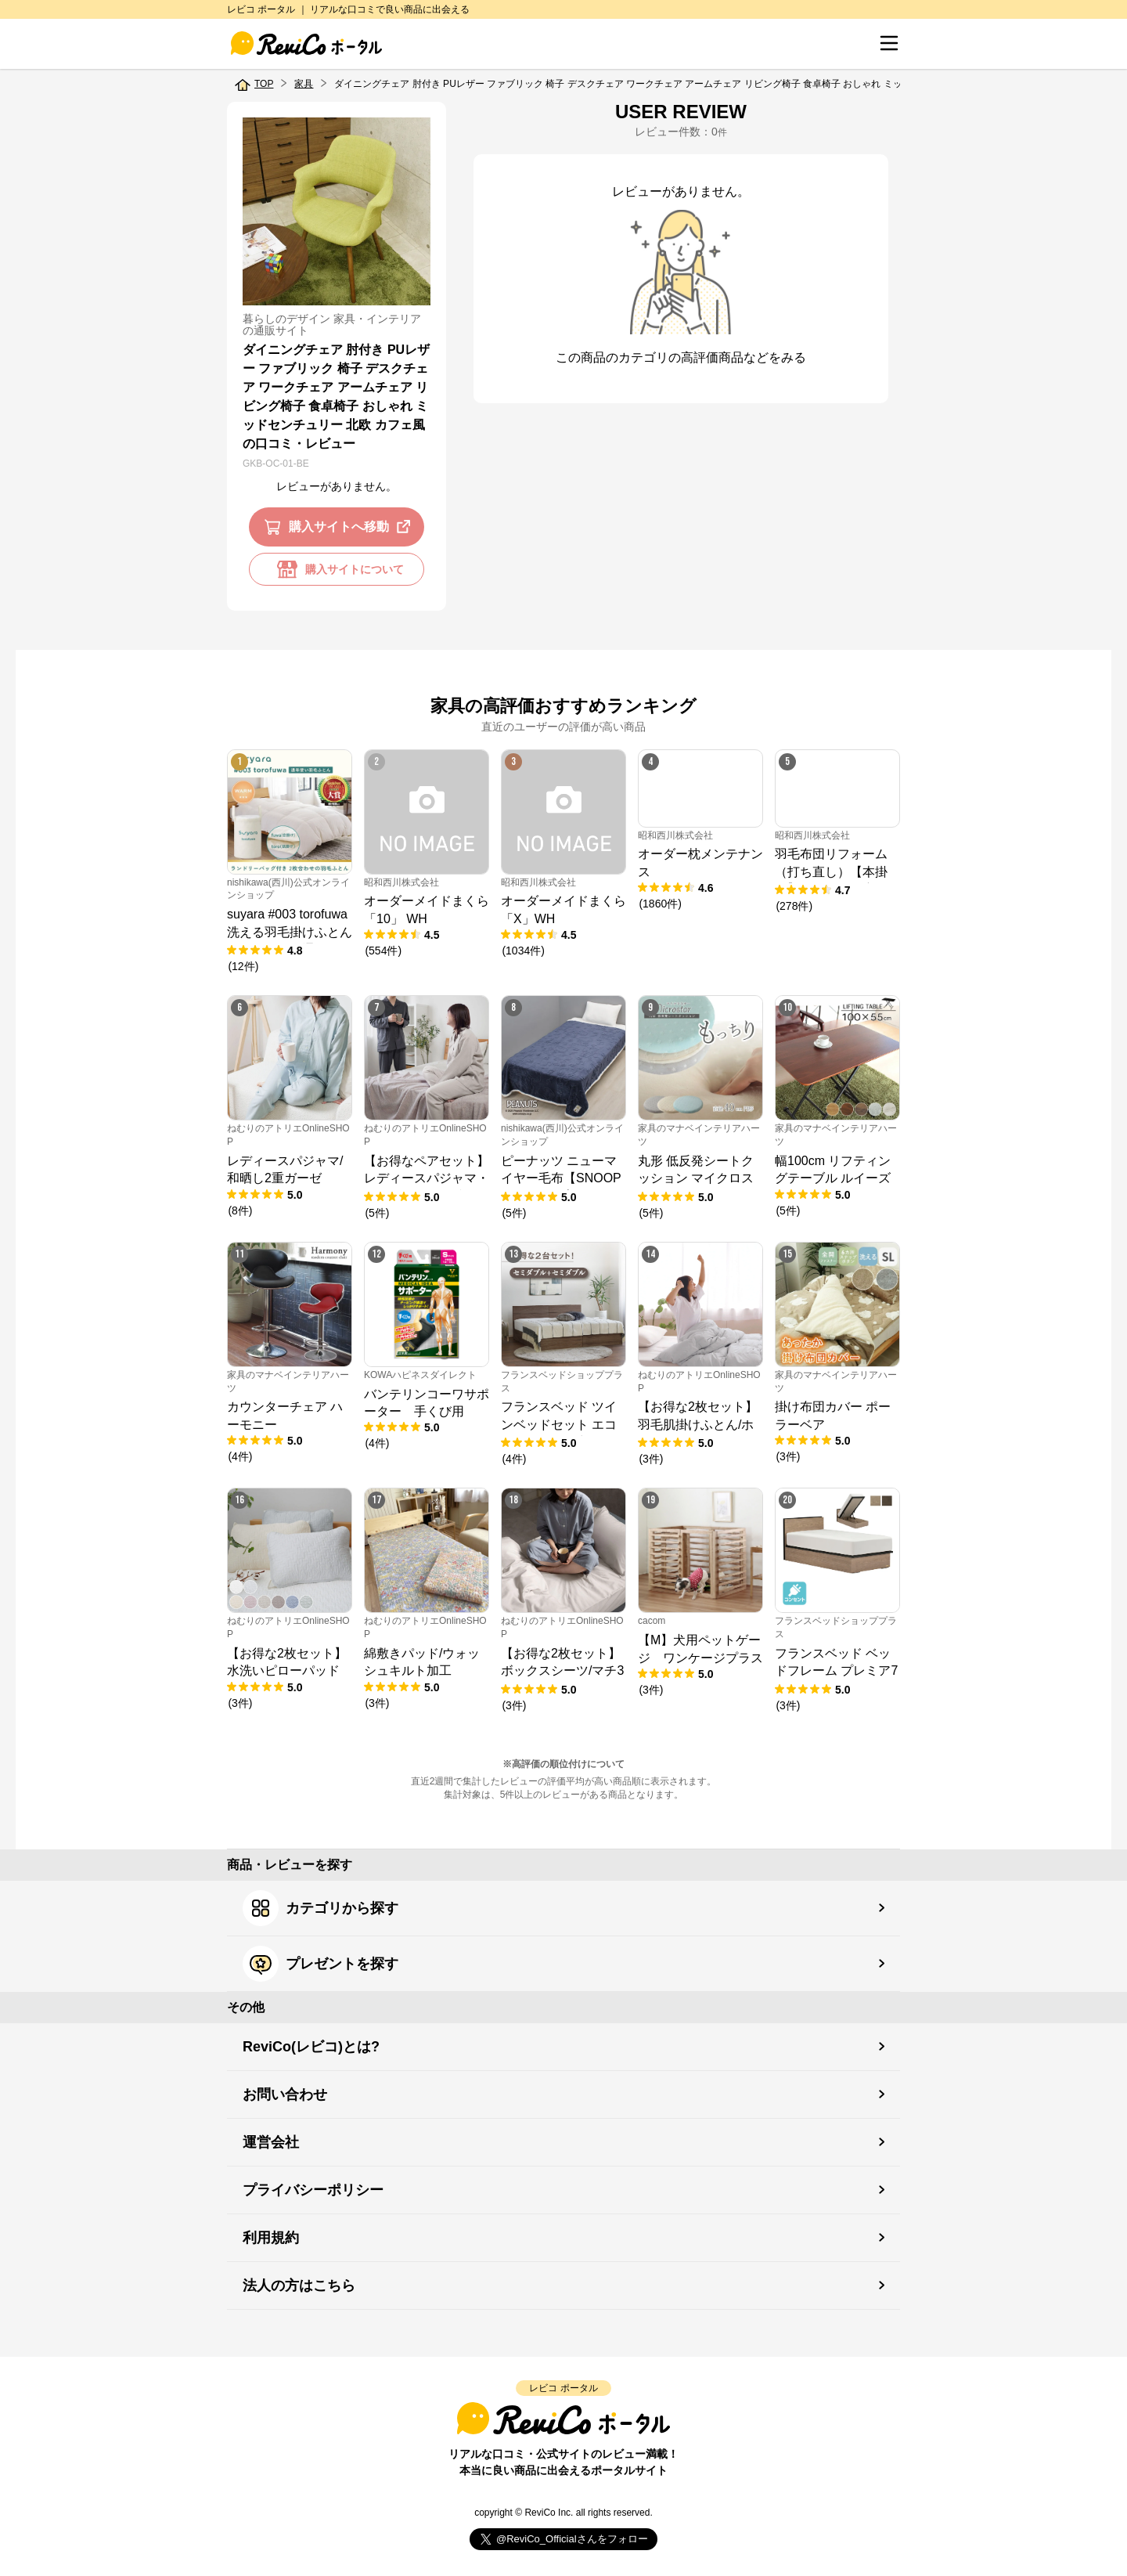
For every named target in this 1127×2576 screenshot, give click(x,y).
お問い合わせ (285, 2094)
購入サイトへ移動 (340, 526)
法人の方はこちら (299, 2285)
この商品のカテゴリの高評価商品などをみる (681, 357)
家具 (303, 83)
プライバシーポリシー (313, 2190)
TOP (263, 83)
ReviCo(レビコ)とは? (311, 2047)
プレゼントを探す (320, 1964)
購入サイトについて (336, 569)
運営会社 (271, 2142)
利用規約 (271, 2238)
